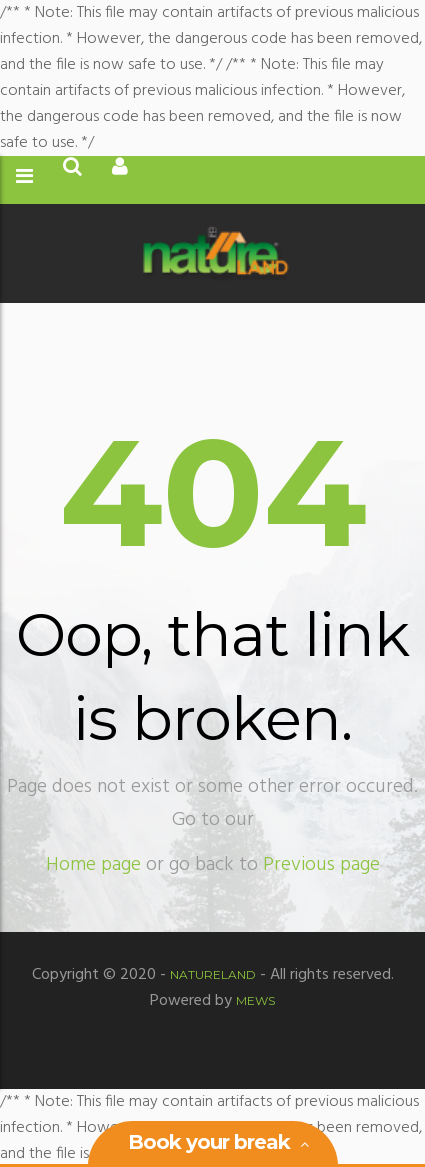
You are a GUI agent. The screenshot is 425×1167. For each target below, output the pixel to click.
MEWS (255, 1000)
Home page (93, 865)
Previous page (321, 865)
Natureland (213, 974)
